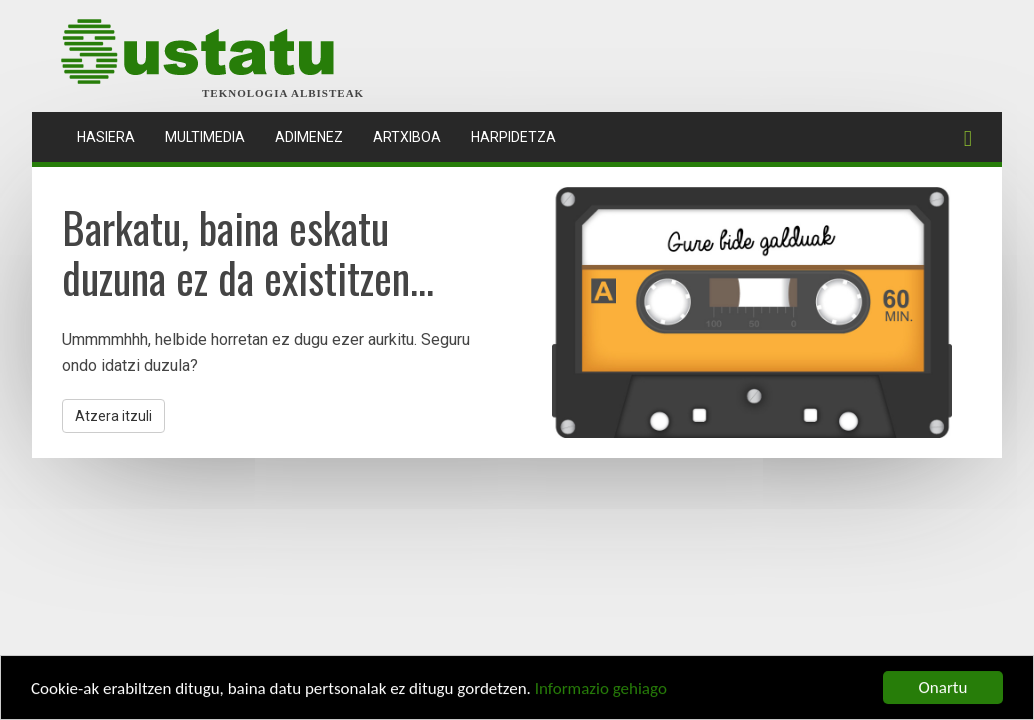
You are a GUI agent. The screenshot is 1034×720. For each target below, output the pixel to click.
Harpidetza (513, 137)
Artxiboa (407, 137)
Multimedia (205, 137)
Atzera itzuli (113, 416)
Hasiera (113, 135)
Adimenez (309, 137)
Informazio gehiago (601, 689)
